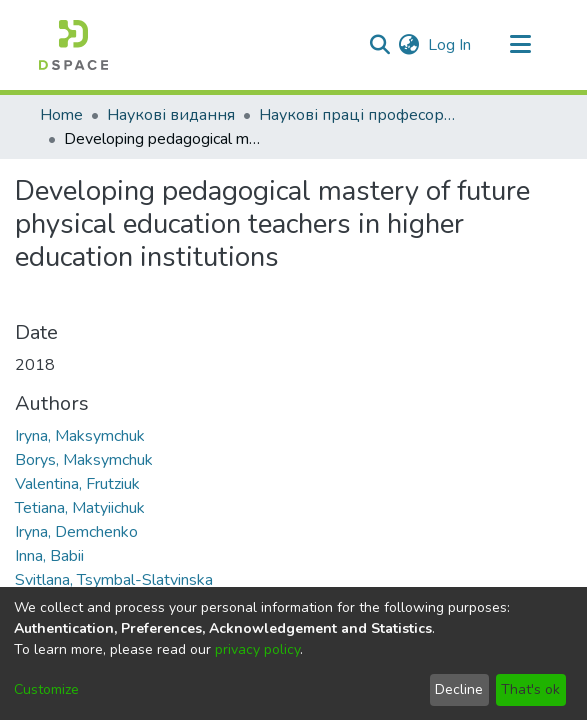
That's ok (530, 689)
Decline (459, 689)
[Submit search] (380, 45)
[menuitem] (409, 45)
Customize (46, 689)
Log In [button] (450, 45)
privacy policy (257, 649)
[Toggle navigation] (521, 45)
